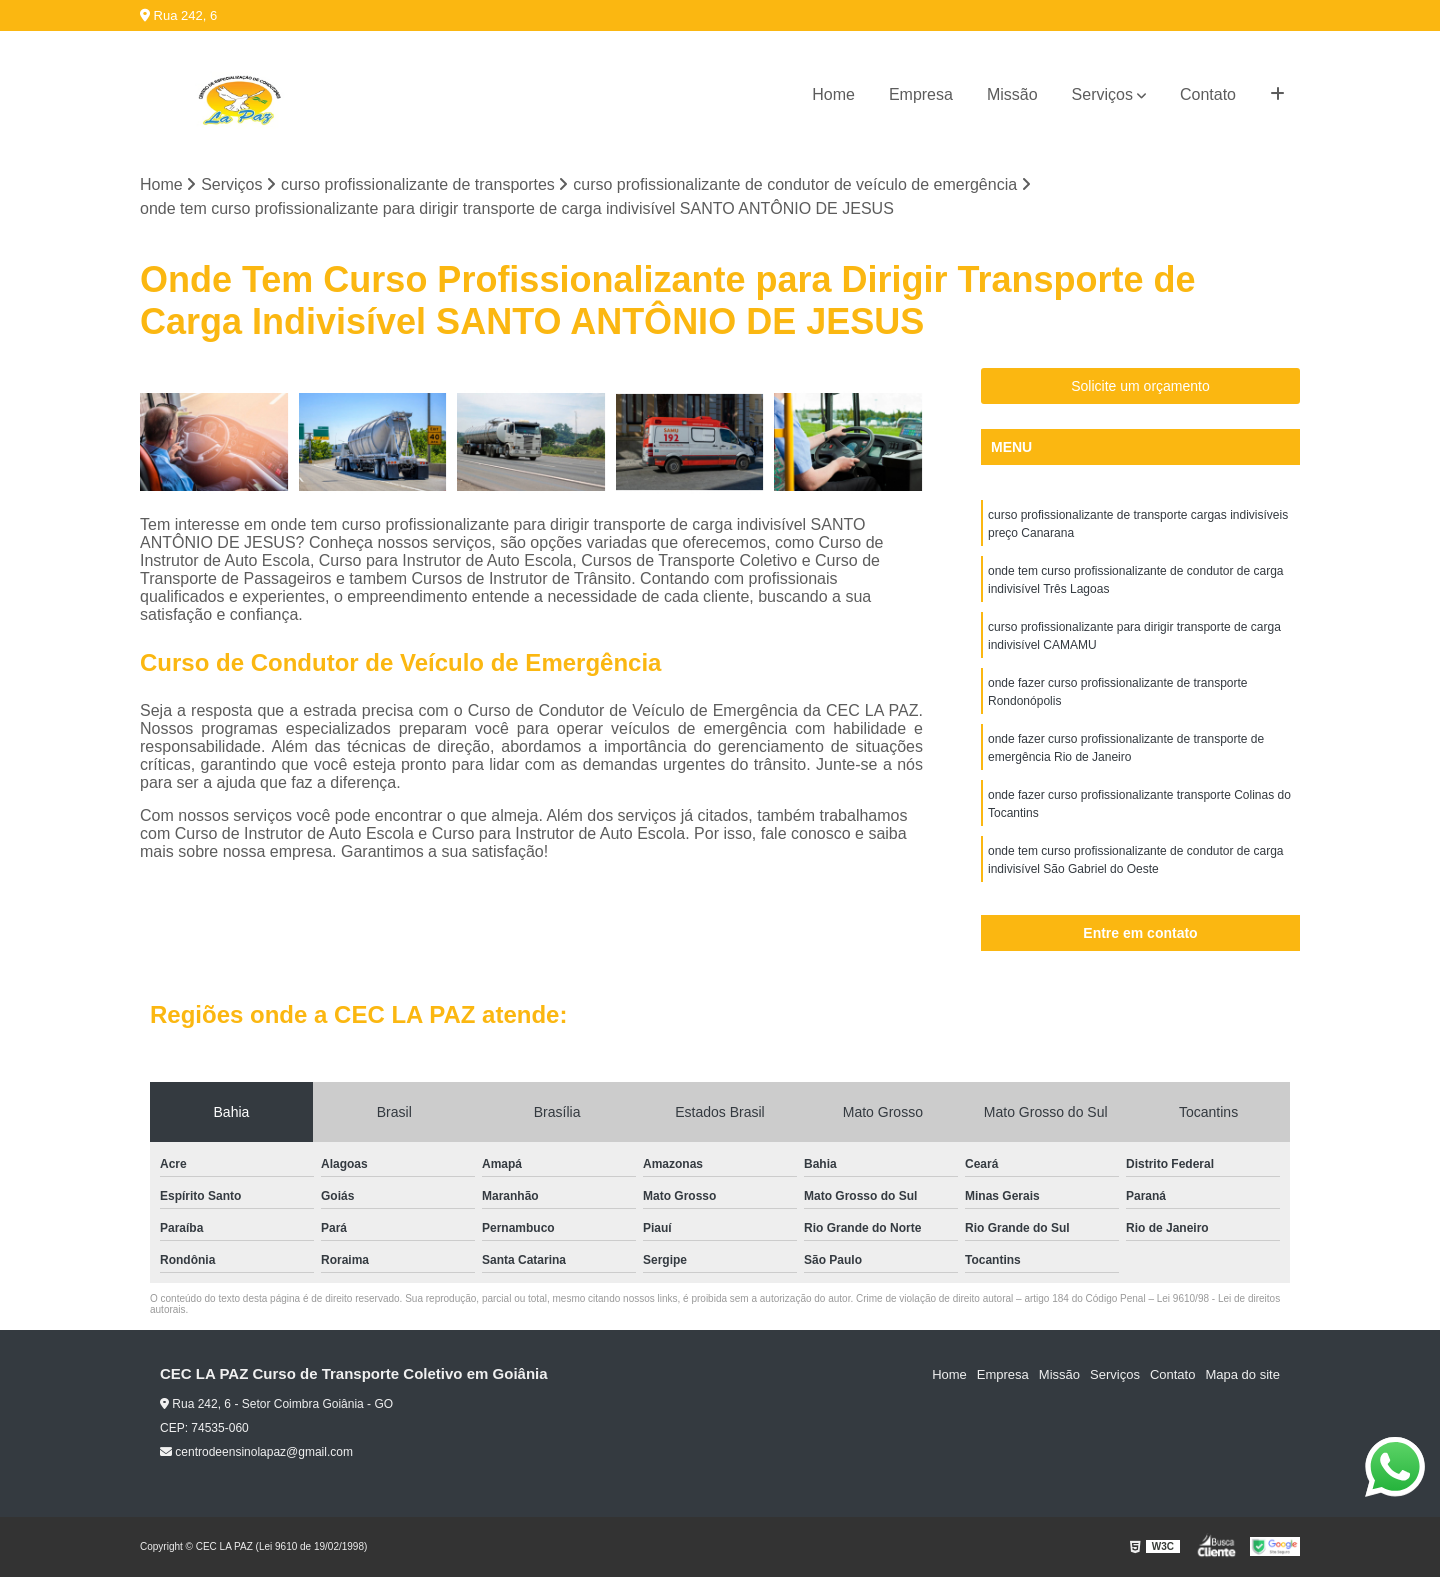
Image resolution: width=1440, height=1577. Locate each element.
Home (833, 94)
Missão (1012, 94)
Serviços (1102, 94)
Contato (1208, 94)
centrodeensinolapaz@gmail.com (256, 1452)
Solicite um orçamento (1140, 386)
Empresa (921, 94)
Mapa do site (1242, 1374)
